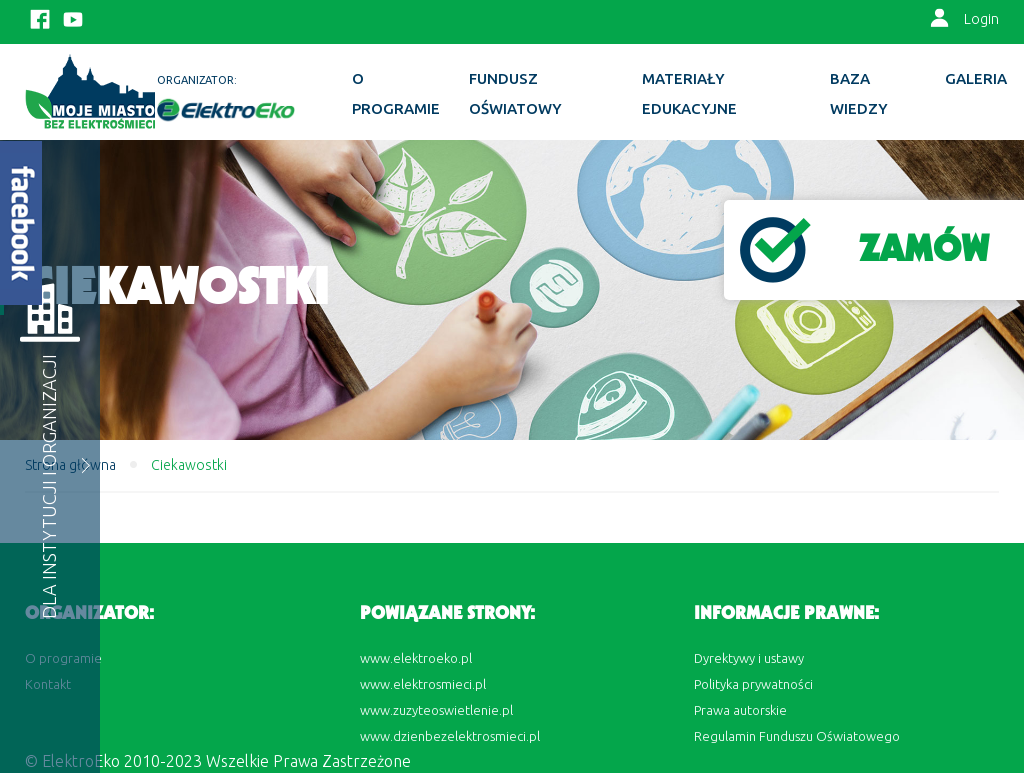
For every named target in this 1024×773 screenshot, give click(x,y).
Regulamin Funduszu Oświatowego (797, 736)
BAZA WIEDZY (859, 93)
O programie (396, 93)
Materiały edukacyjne (689, 93)
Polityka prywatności (753, 684)
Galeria (976, 78)
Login (981, 19)
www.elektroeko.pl (416, 658)
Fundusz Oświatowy (515, 93)
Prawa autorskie (740, 710)
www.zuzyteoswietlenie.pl (436, 710)
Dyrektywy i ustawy (749, 658)
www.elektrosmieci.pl (423, 684)
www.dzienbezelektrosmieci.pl (450, 736)
